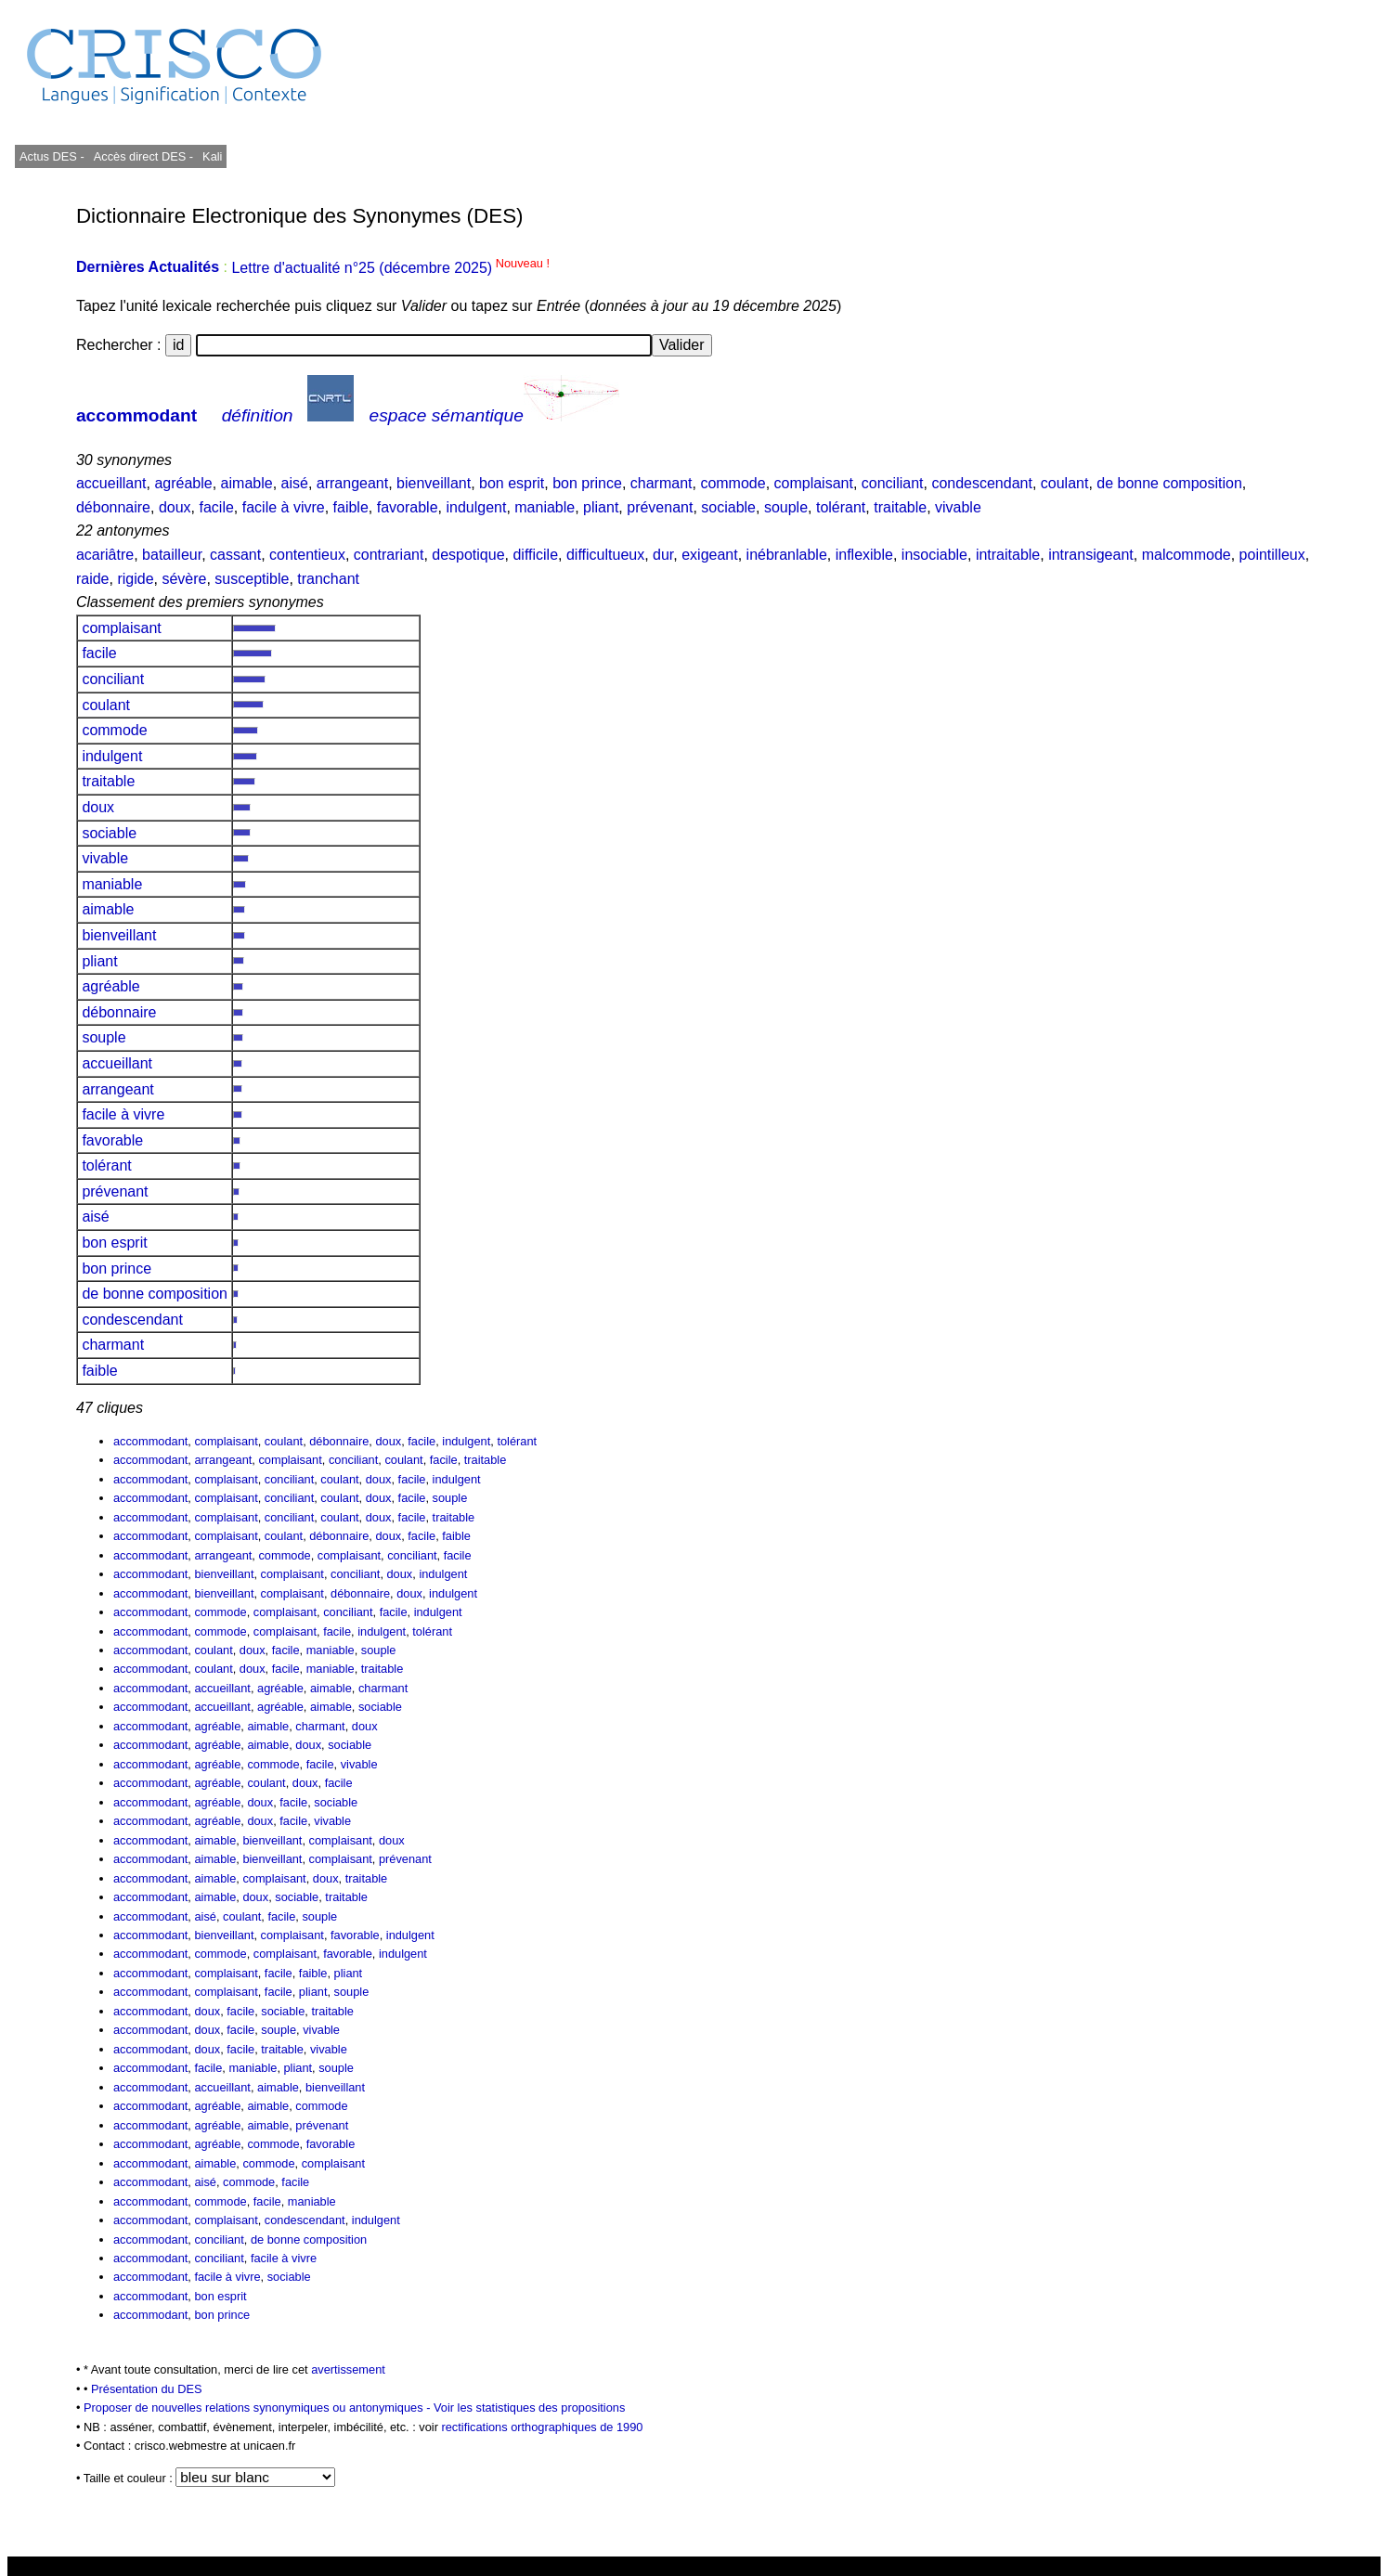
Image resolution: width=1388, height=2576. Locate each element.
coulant (1065, 483)
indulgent (476, 507)
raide (93, 579)
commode (732, 483)
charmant (661, 483)
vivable (958, 507)
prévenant (660, 507)
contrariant (389, 555)
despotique (468, 555)
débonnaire (113, 507)
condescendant (981, 483)
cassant (235, 555)
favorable (407, 507)
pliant (600, 507)
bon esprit (511, 483)
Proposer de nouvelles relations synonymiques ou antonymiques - (259, 2407)
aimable (247, 483)
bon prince (587, 483)
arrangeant (352, 483)
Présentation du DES (146, 2389)
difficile (535, 555)
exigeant (709, 555)
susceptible (251, 579)
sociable (728, 507)
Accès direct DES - (143, 156)
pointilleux (1272, 555)
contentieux (307, 555)
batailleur (171, 555)
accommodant (136, 415)
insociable (934, 555)
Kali (212, 156)
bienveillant (433, 483)
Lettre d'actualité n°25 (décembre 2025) (390, 268)
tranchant (328, 579)
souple (786, 507)
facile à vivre (283, 507)
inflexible (864, 555)
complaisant (813, 483)
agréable (183, 483)
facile (217, 507)
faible (351, 507)
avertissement (348, 2369)
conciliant (893, 483)
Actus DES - (51, 156)
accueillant (111, 483)
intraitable (1008, 555)
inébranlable (786, 555)
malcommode (1186, 555)
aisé (294, 483)
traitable (900, 507)
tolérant (840, 507)
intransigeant (1091, 555)
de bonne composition (1169, 483)
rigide (135, 579)
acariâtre (105, 555)
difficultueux (605, 555)
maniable (544, 507)
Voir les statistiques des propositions (529, 2407)
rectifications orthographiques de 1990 (541, 2427)
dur (663, 555)
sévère (184, 579)
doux (175, 507)
